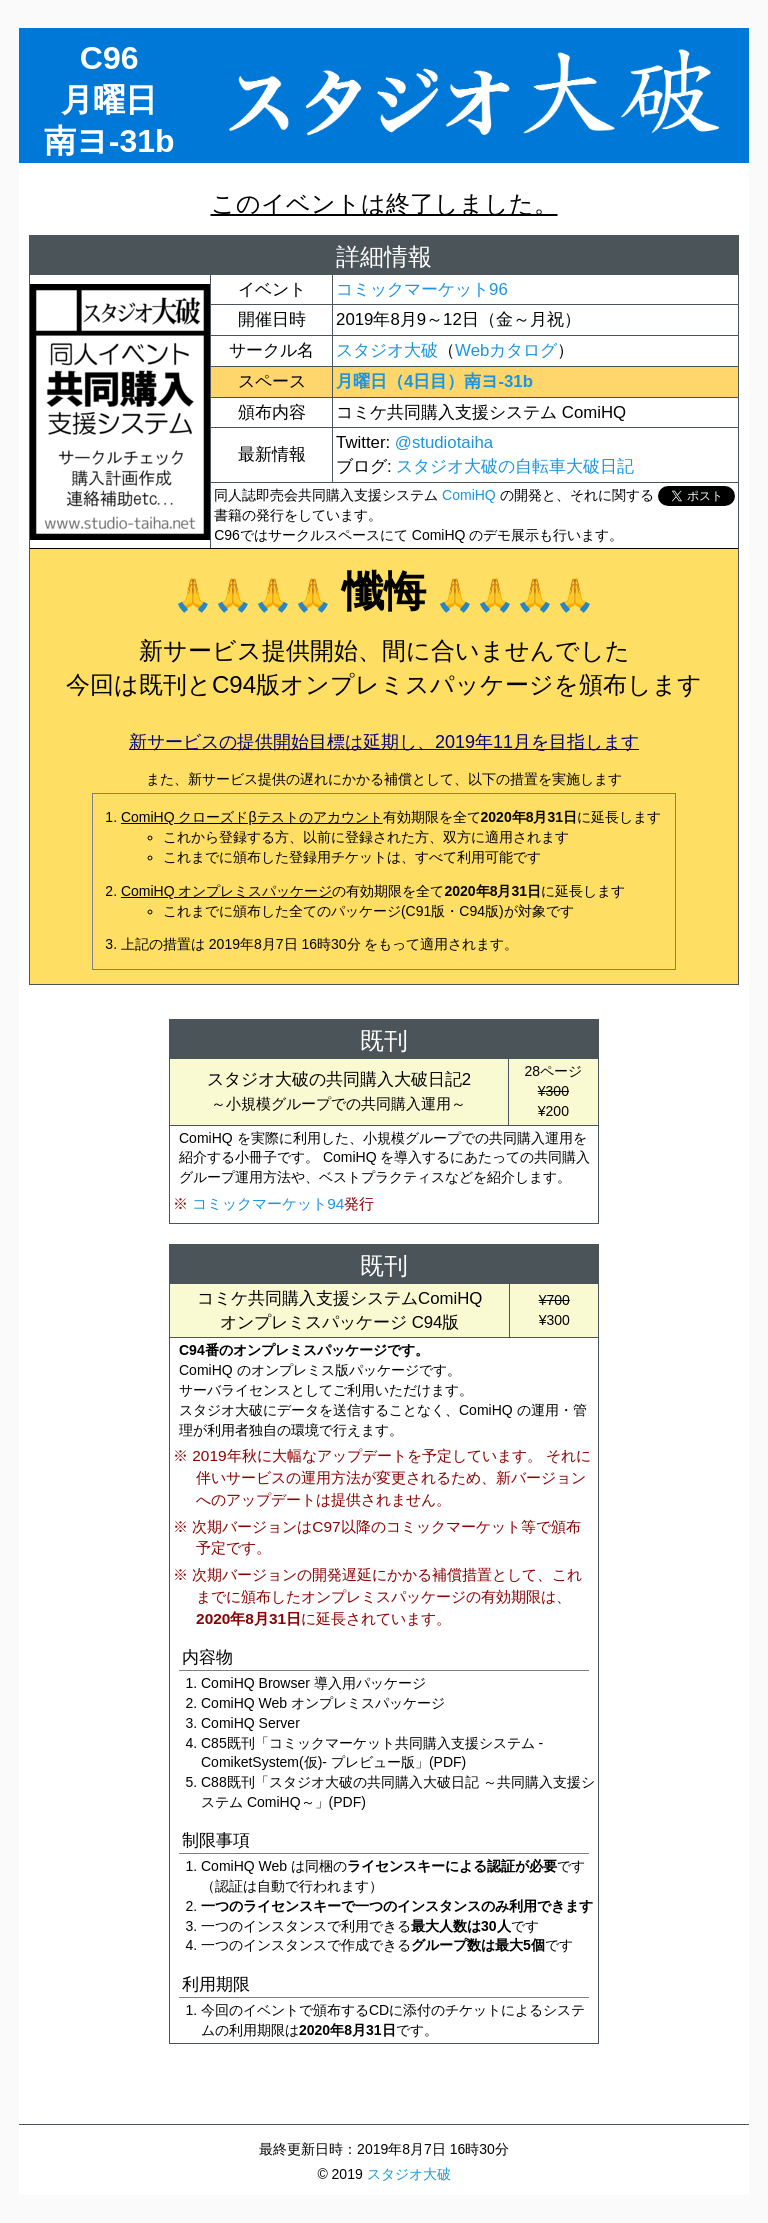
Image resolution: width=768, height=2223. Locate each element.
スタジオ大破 (387, 350)
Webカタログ (506, 350)
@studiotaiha (444, 442)
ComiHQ (469, 495)
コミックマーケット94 (268, 1203)
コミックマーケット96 (422, 289)
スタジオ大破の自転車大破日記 (515, 466)
